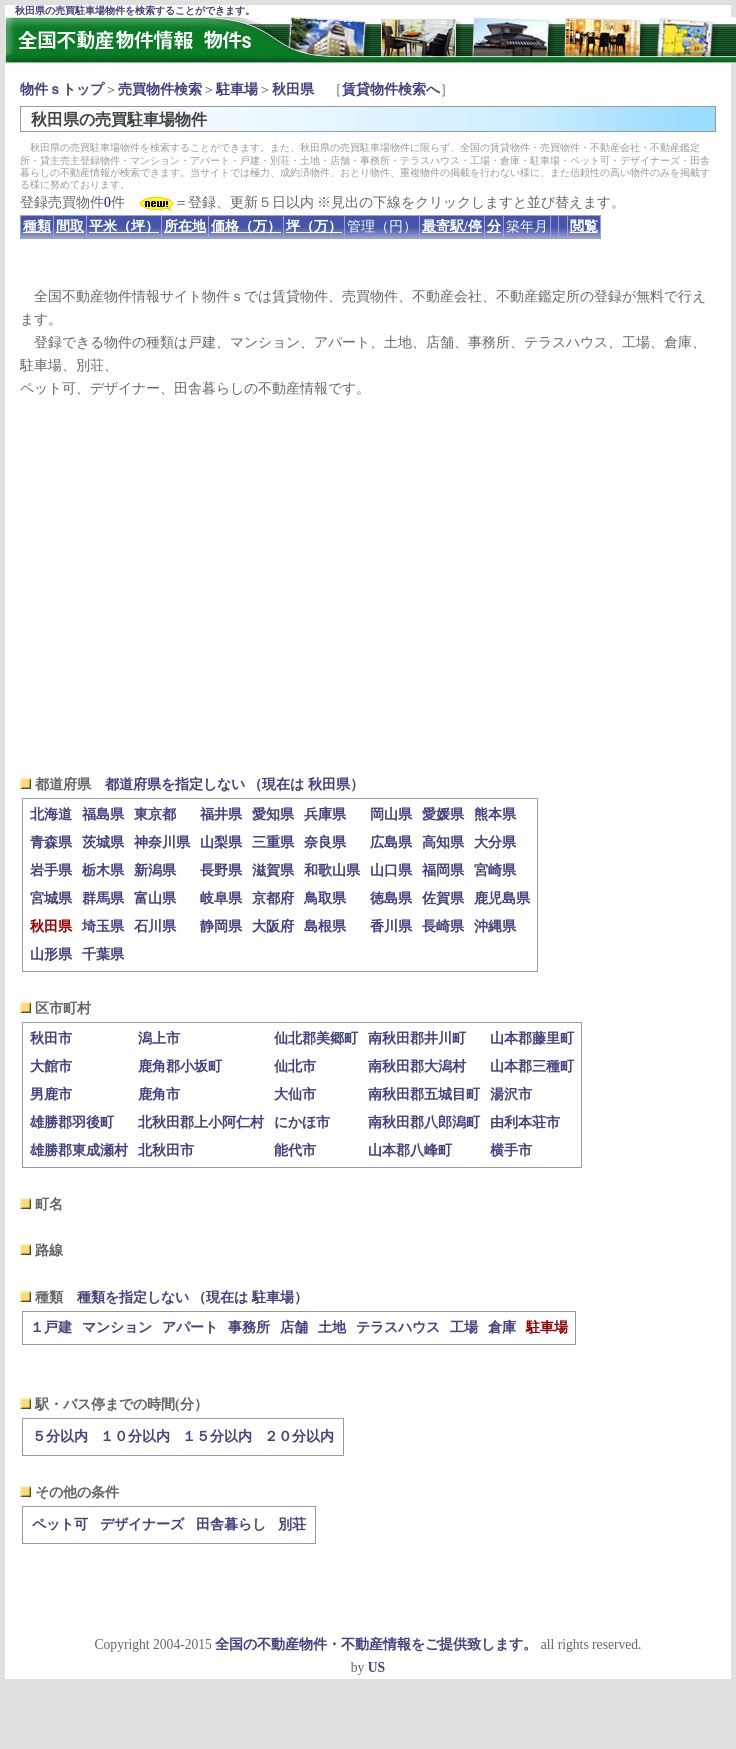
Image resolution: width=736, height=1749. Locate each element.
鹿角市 (159, 1094)
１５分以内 (217, 1436)
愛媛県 (443, 814)
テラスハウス (398, 1327)
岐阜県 (221, 898)
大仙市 (295, 1094)
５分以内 (60, 1436)
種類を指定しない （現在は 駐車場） (192, 1297)
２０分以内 (299, 1436)
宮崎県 (495, 870)
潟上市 (159, 1038)
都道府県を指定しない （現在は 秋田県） (234, 784)
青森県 (51, 842)
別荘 (292, 1524)
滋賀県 (273, 870)
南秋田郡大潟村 (417, 1066)
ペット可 (60, 1524)
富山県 (155, 898)
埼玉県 (103, 926)
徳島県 (391, 898)
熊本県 (495, 814)
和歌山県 (332, 870)
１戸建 (51, 1327)
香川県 (391, 926)
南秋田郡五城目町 (424, 1094)
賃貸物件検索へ (391, 89)
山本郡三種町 (532, 1066)
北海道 (51, 814)
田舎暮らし (231, 1524)
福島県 (103, 814)
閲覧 (584, 226)
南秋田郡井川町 (417, 1038)
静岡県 (221, 926)
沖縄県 (495, 926)
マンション (117, 1327)
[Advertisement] (368, 586)
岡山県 (391, 814)
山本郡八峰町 (410, 1150)
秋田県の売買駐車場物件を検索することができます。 (135, 10)
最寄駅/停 (452, 226)
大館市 (51, 1066)
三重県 (273, 842)
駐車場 (237, 89)
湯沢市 (511, 1094)
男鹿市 (51, 1094)
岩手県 (51, 870)
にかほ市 (302, 1122)
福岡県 (443, 870)
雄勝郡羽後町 (72, 1122)
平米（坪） (124, 226)
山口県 (391, 870)
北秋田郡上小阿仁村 (201, 1122)
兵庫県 (325, 814)
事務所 (249, 1327)
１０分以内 (135, 1436)
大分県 (495, 842)
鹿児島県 (502, 898)
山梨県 (221, 842)
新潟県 (155, 870)
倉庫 (502, 1327)
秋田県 (293, 89)
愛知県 (273, 814)
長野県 (221, 870)
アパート (190, 1327)
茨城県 (103, 842)
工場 (464, 1327)
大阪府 (273, 926)
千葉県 (103, 954)
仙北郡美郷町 (316, 1038)
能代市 (295, 1150)
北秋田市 (166, 1150)
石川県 (155, 926)
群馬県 (103, 898)
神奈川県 (162, 842)
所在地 (185, 226)
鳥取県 (325, 898)
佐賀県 (443, 898)
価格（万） (246, 226)
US (376, 1667)
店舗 (294, 1327)
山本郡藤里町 (532, 1038)
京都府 (273, 898)
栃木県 (103, 870)
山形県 (51, 954)
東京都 (155, 814)
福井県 (221, 814)
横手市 (511, 1150)
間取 (70, 226)
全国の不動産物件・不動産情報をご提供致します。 (376, 1644)
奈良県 (325, 842)
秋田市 (51, 1038)
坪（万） (314, 226)
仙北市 (295, 1066)
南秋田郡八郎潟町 (424, 1122)
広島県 (391, 842)
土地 (332, 1327)
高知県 (443, 842)
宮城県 (51, 898)
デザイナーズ (142, 1524)
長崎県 (443, 926)
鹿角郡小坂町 (180, 1066)
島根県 (325, 926)
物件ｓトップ (62, 89)
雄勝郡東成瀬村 (79, 1150)
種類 (37, 226)
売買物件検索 (160, 89)
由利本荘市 (525, 1122)
